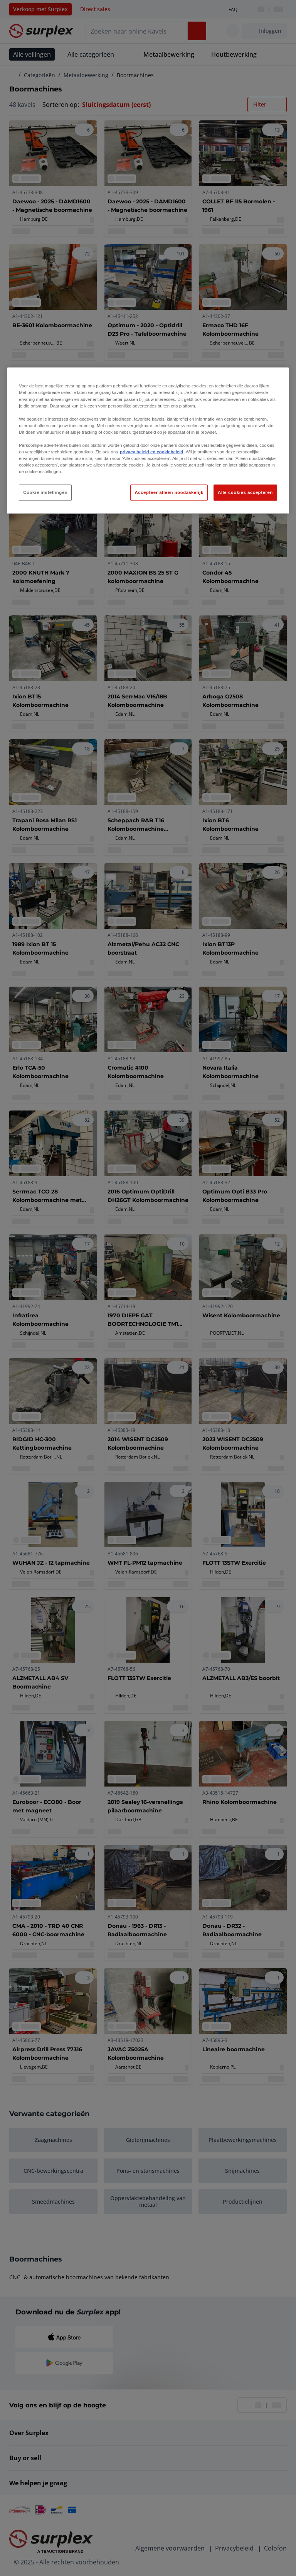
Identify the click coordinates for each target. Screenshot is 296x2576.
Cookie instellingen (45, 492)
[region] (148, 440)
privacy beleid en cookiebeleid (151, 452)
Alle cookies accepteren (245, 492)
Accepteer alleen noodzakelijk (169, 492)
